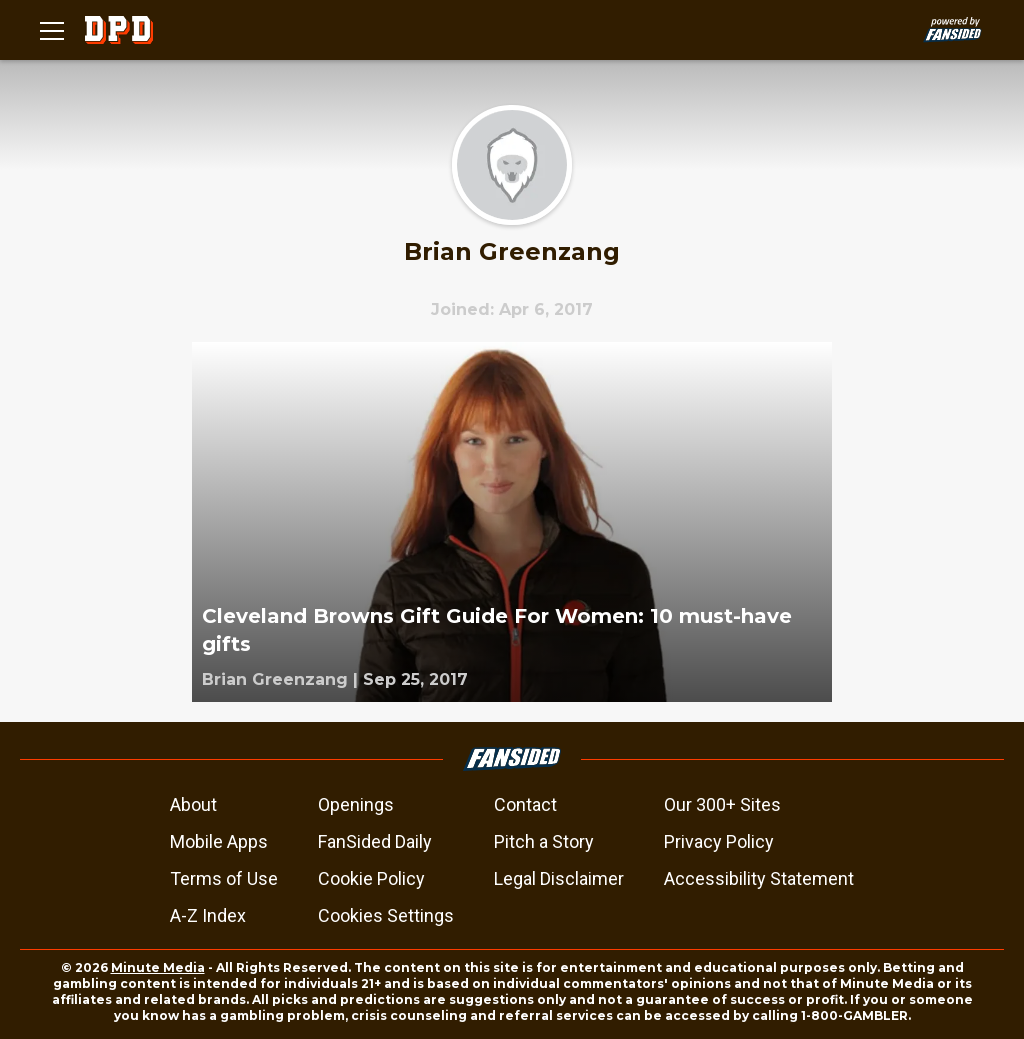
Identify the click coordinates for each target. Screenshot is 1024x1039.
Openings (356, 804)
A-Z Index (208, 915)
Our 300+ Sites (722, 804)
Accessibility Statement (759, 878)
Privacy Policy (719, 841)
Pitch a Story (544, 841)
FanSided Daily (375, 841)
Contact (525, 804)
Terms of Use (224, 878)
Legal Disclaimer (559, 878)
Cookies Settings (386, 915)
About (193, 804)
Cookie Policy (371, 878)
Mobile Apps (219, 841)
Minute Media (158, 967)
